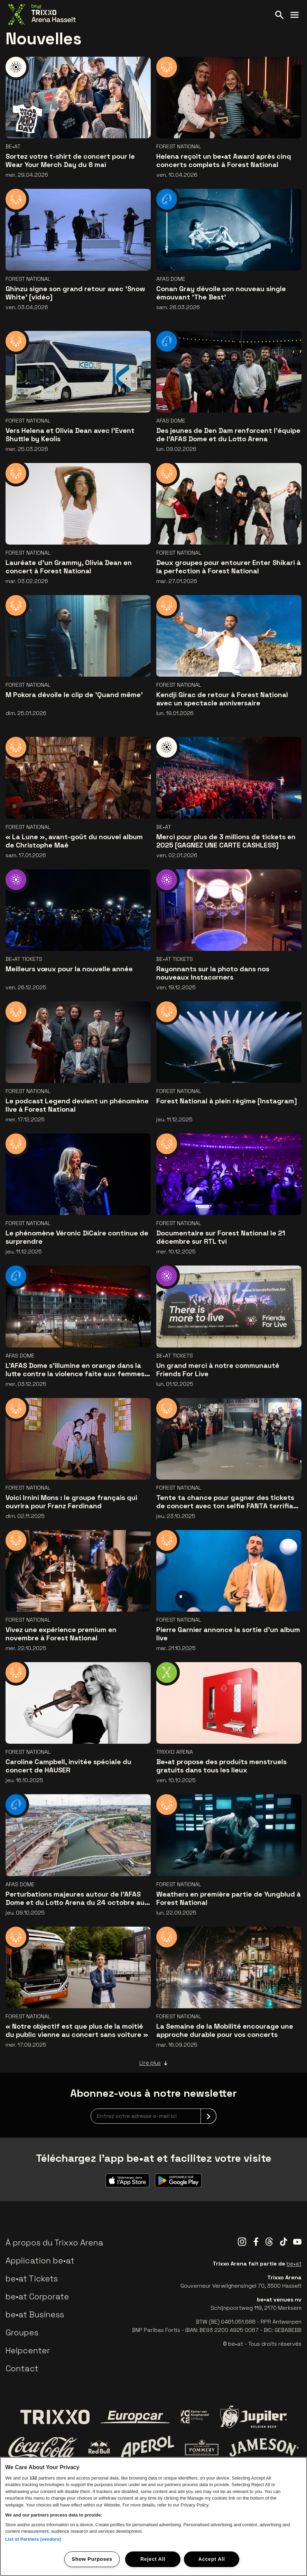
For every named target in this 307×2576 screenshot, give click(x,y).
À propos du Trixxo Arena (54, 2242)
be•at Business (35, 2314)
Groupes (22, 2332)
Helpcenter (28, 2350)
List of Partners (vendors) (33, 2539)
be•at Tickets (32, 2278)
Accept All (211, 2559)
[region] (153, 2516)
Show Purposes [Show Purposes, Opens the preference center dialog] (92, 2559)
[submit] (208, 2116)
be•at (294, 2263)
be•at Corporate (37, 2296)
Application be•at (40, 2260)
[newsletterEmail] (153, 2116)
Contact (22, 2368)
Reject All (152, 2559)
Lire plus (153, 2063)
